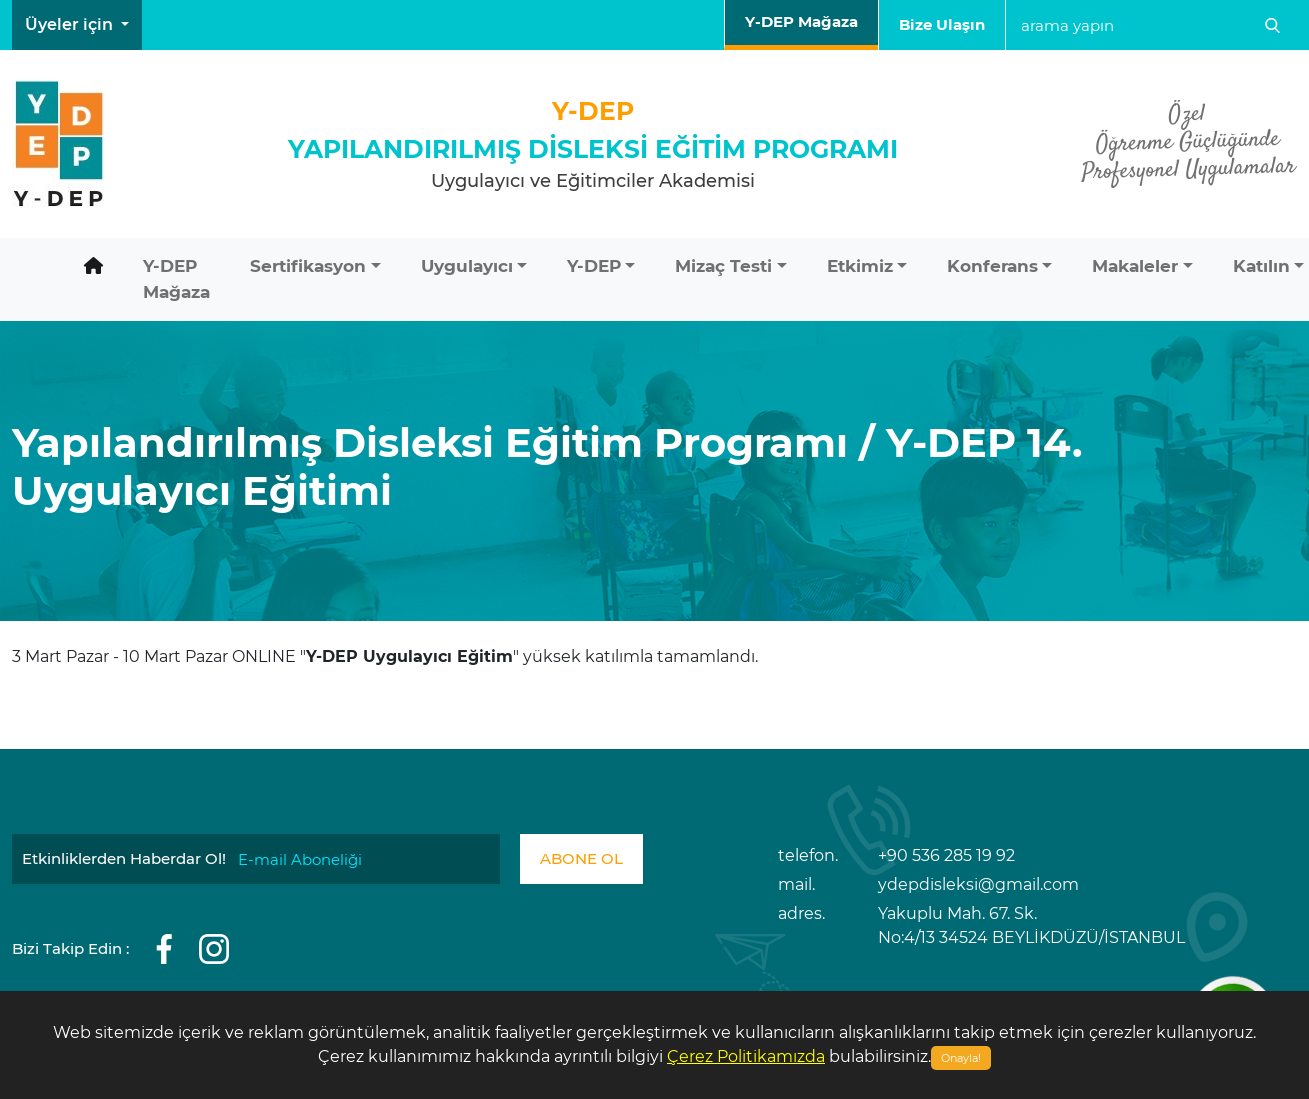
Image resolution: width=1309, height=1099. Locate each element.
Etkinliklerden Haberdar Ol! (124, 858)
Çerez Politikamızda (746, 1056)
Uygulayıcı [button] (467, 266)
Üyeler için (71, 24)
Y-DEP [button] (594, 266)
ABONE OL (581, 858)
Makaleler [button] (1135, 266)
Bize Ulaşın (942, 24)
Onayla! (961, 1058)
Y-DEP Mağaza (801, 21)
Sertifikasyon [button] (308, 266)
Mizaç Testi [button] (723, 266)
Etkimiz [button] (860, 266)
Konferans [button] (992, 266)
